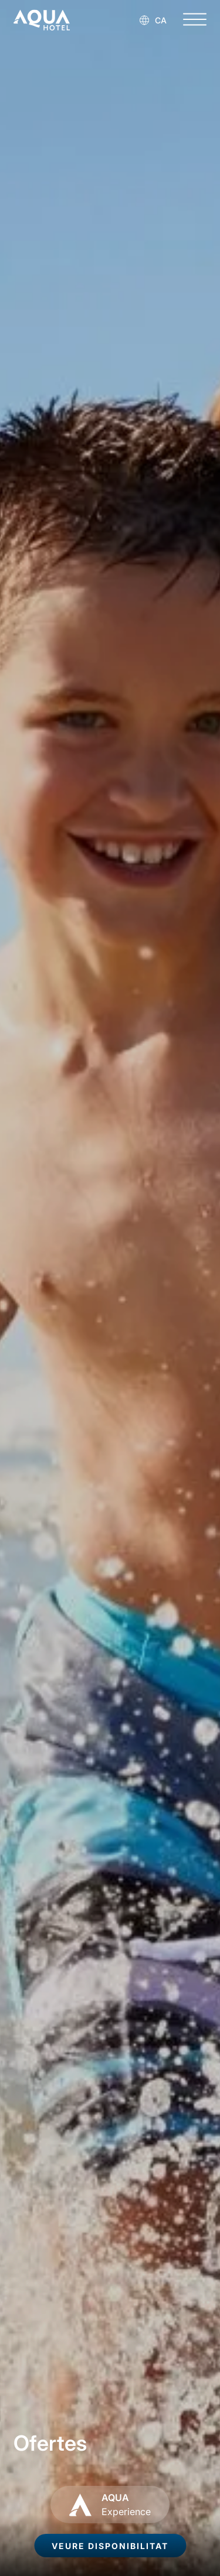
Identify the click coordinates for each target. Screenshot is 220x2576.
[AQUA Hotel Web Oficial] (41, 19)
